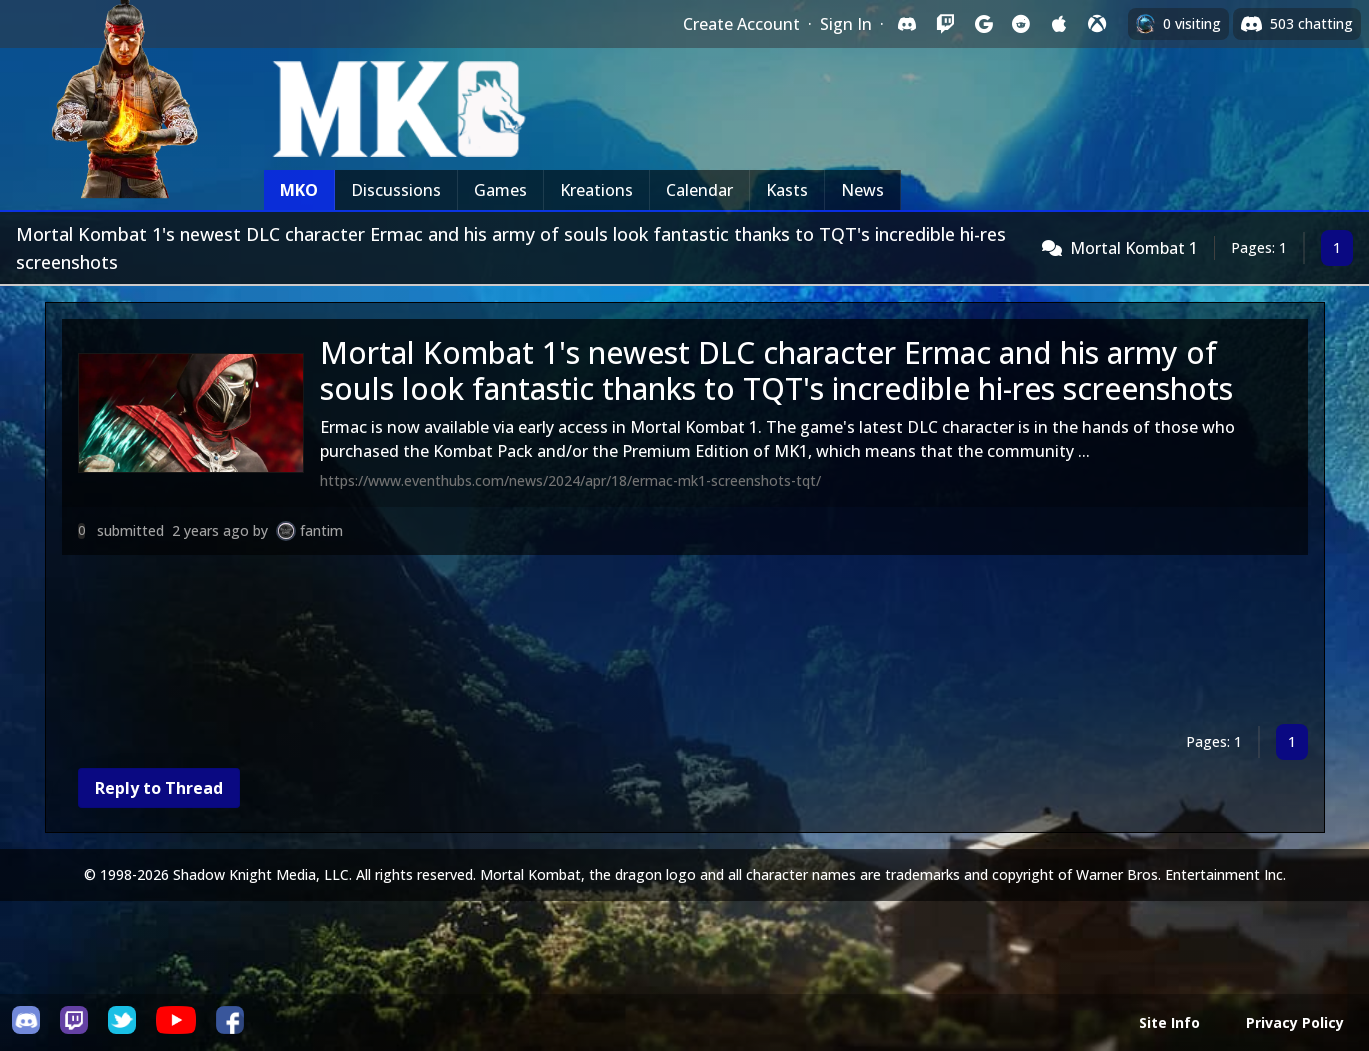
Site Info (1169, 1022)
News (862, 190)
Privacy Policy (1295, 1022)
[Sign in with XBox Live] (1097, 24)
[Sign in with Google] (983, 24)
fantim (321, 530)
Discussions (396, 190)
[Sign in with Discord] (907, 24)
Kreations (596, 190)
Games (500, 190)
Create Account (741, 24)
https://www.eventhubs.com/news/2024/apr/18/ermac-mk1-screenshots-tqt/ (570, 480)
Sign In (846, 24)
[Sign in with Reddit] (1021, 24)
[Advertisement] (662, 643)
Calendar (699, 190)
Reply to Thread (159, 788)
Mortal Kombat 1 (1134, 248)
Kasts (787, 190)
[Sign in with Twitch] (945, 24)
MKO (299, 190)
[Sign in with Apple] (1059, 24)
